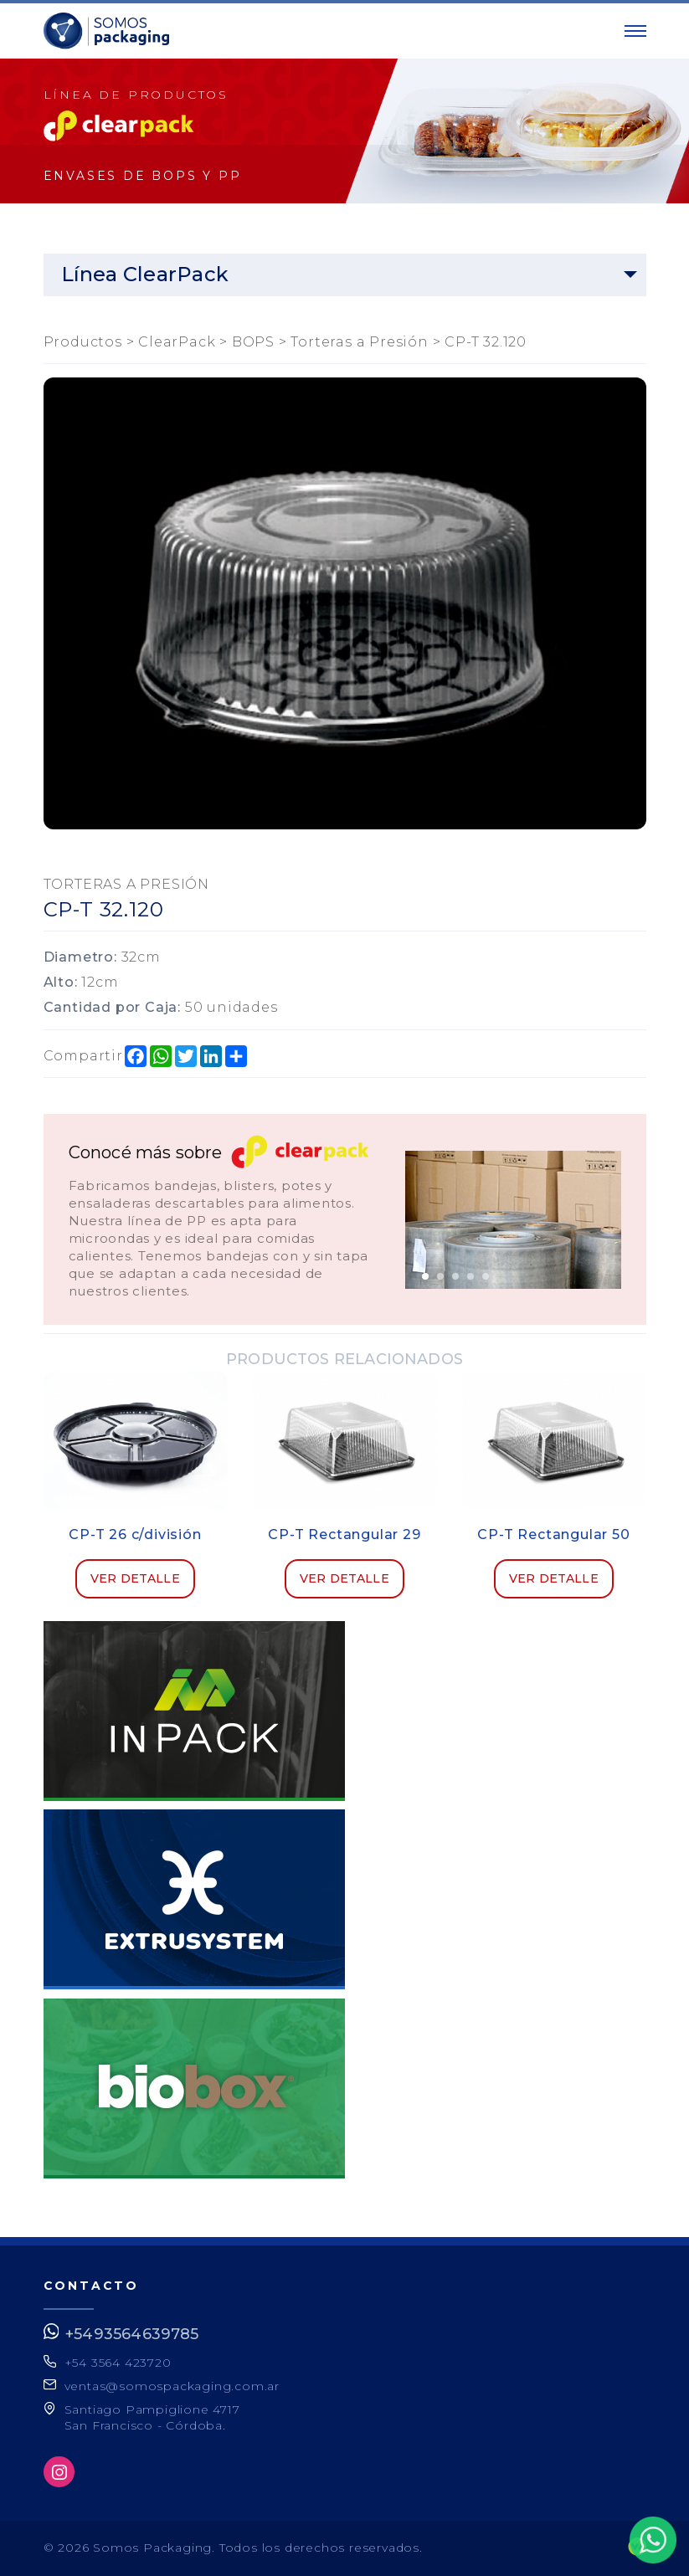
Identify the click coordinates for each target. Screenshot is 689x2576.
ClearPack (176, 342)
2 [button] (440, 1276)
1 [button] (425, 1276)
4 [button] (470, 1276)
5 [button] (485, 1276)
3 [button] (455, 1276)
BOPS (253, 342)
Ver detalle (135, 1578)
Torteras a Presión (359, 342)
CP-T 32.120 (486, 342)
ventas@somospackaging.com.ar (172, 2386)
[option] (513, 1220)
